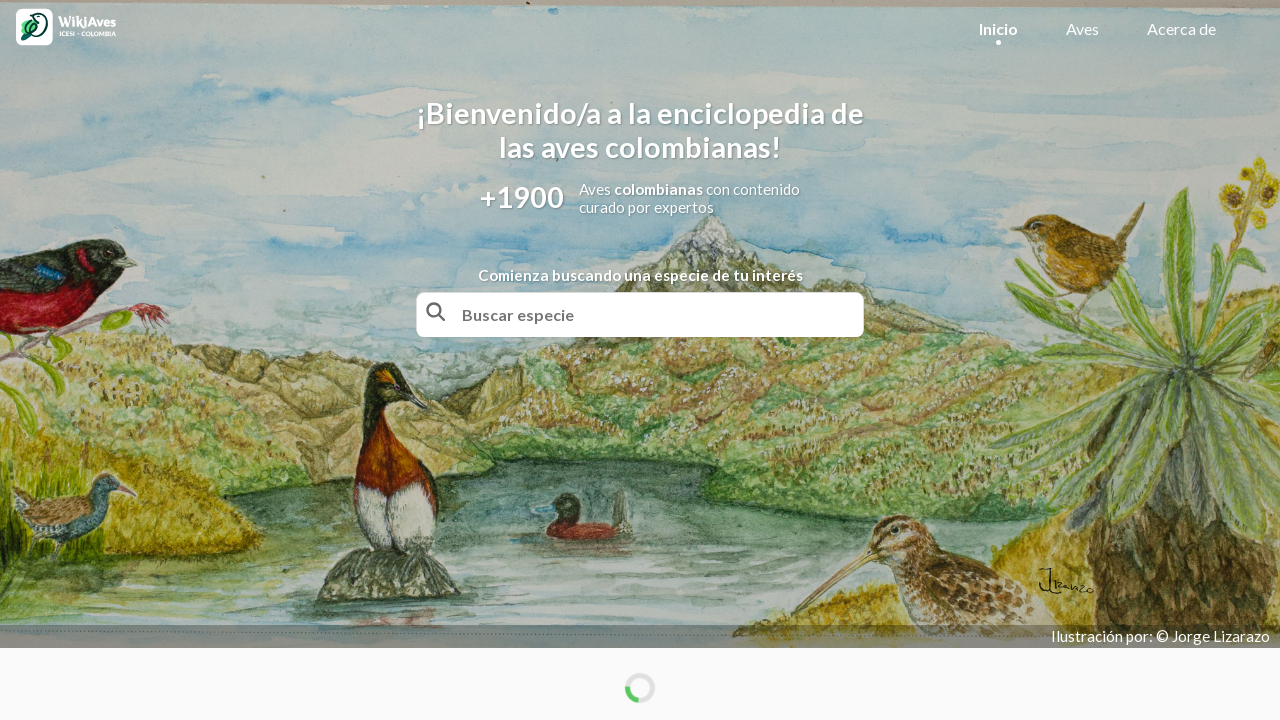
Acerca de (1181, 28)
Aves (1082, 28)
